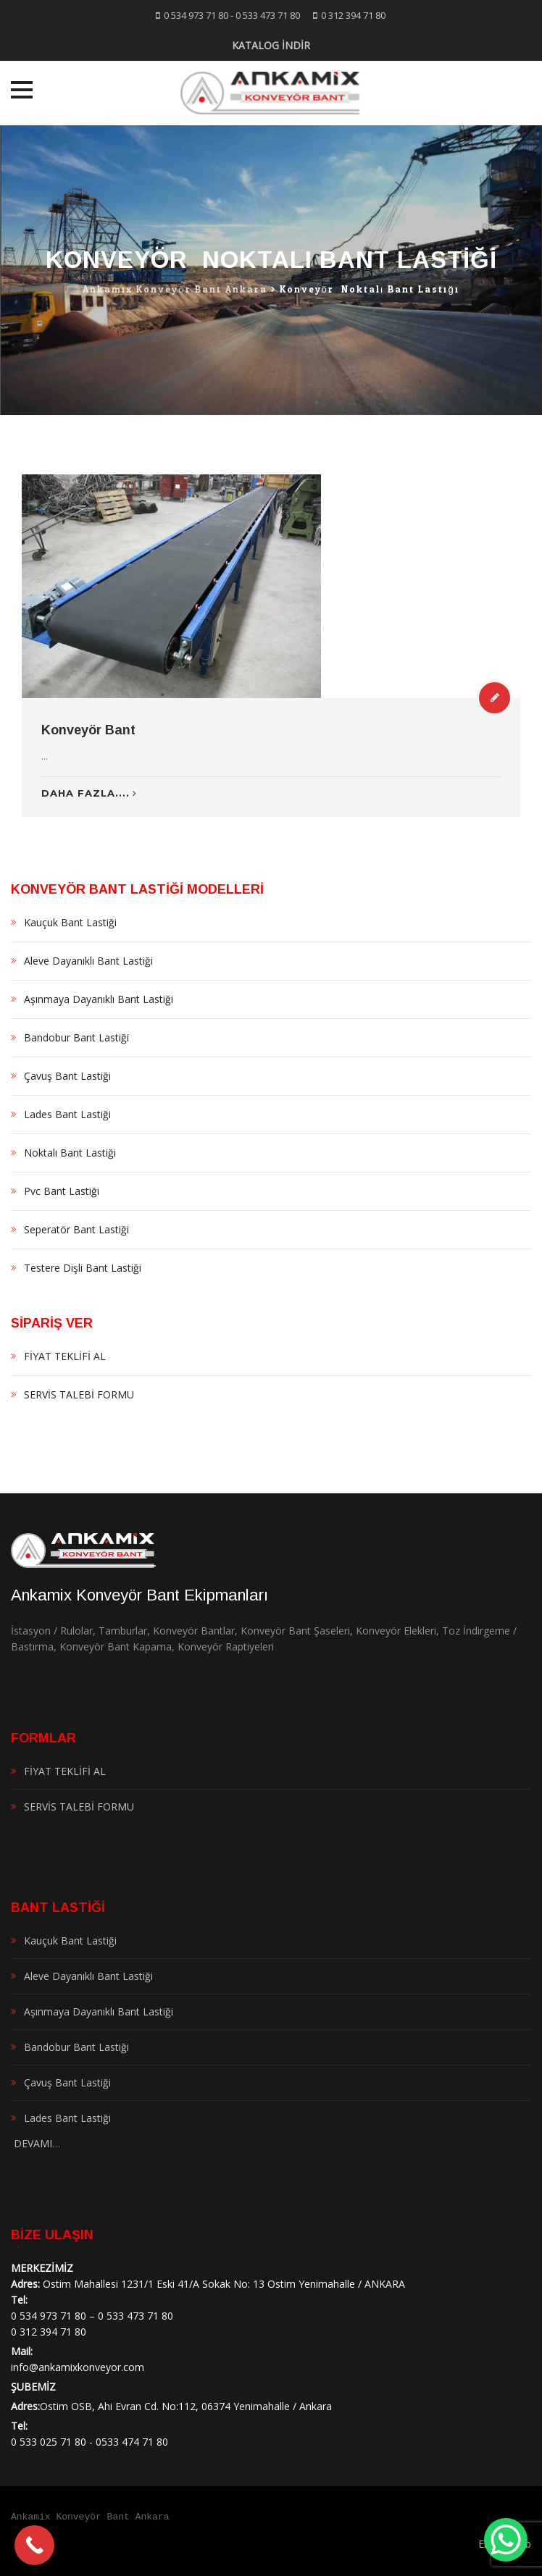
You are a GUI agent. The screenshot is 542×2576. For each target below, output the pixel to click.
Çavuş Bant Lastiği (67, 1076)
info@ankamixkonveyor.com (77, 2367)
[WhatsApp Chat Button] (506, 2540)
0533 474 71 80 (132, 2442)
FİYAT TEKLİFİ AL (65, 1356)
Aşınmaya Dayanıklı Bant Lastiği (98, 999)
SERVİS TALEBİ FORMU (79, 1394)
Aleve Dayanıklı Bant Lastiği (88, 961)
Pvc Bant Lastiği (61, 1191)
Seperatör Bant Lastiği (76, 1229)
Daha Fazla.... (89, 793)
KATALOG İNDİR (271, 45)
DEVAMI (31, 2143)
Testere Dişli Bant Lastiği (82, 1268)
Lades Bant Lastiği (67, 1114)
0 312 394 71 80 (353, 15)
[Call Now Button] (34, 2545)
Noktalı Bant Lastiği (70, 1152)
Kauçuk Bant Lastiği (70, 922)
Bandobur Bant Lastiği (76, 1037)
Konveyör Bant (88, 730)
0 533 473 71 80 (267, 15)
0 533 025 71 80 (48, 2442)
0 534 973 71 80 (196, 15)
